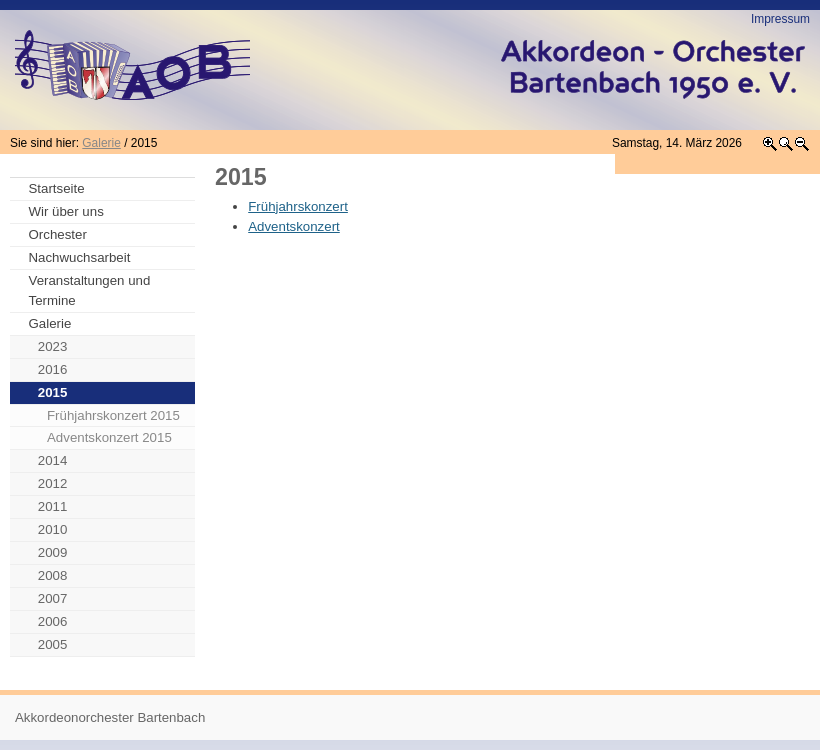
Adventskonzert (294, 226)
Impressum (780, 19)
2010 (53, 529)
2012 (53, 483)
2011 (53, 506)
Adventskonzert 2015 (109, 437)
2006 (53, 621)
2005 (53, 644)
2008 (53, 575)
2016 (53, 369)
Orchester (58, 234)
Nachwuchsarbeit (80, 257)
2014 (53, 460)
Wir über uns (66, 211)
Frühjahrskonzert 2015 (113, 415)
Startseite (57, 188)
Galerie (101, 143)
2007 (53, 598)
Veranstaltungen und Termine (90, 290)
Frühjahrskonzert (298, 206)
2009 (53, 552)
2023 (53, 346)
